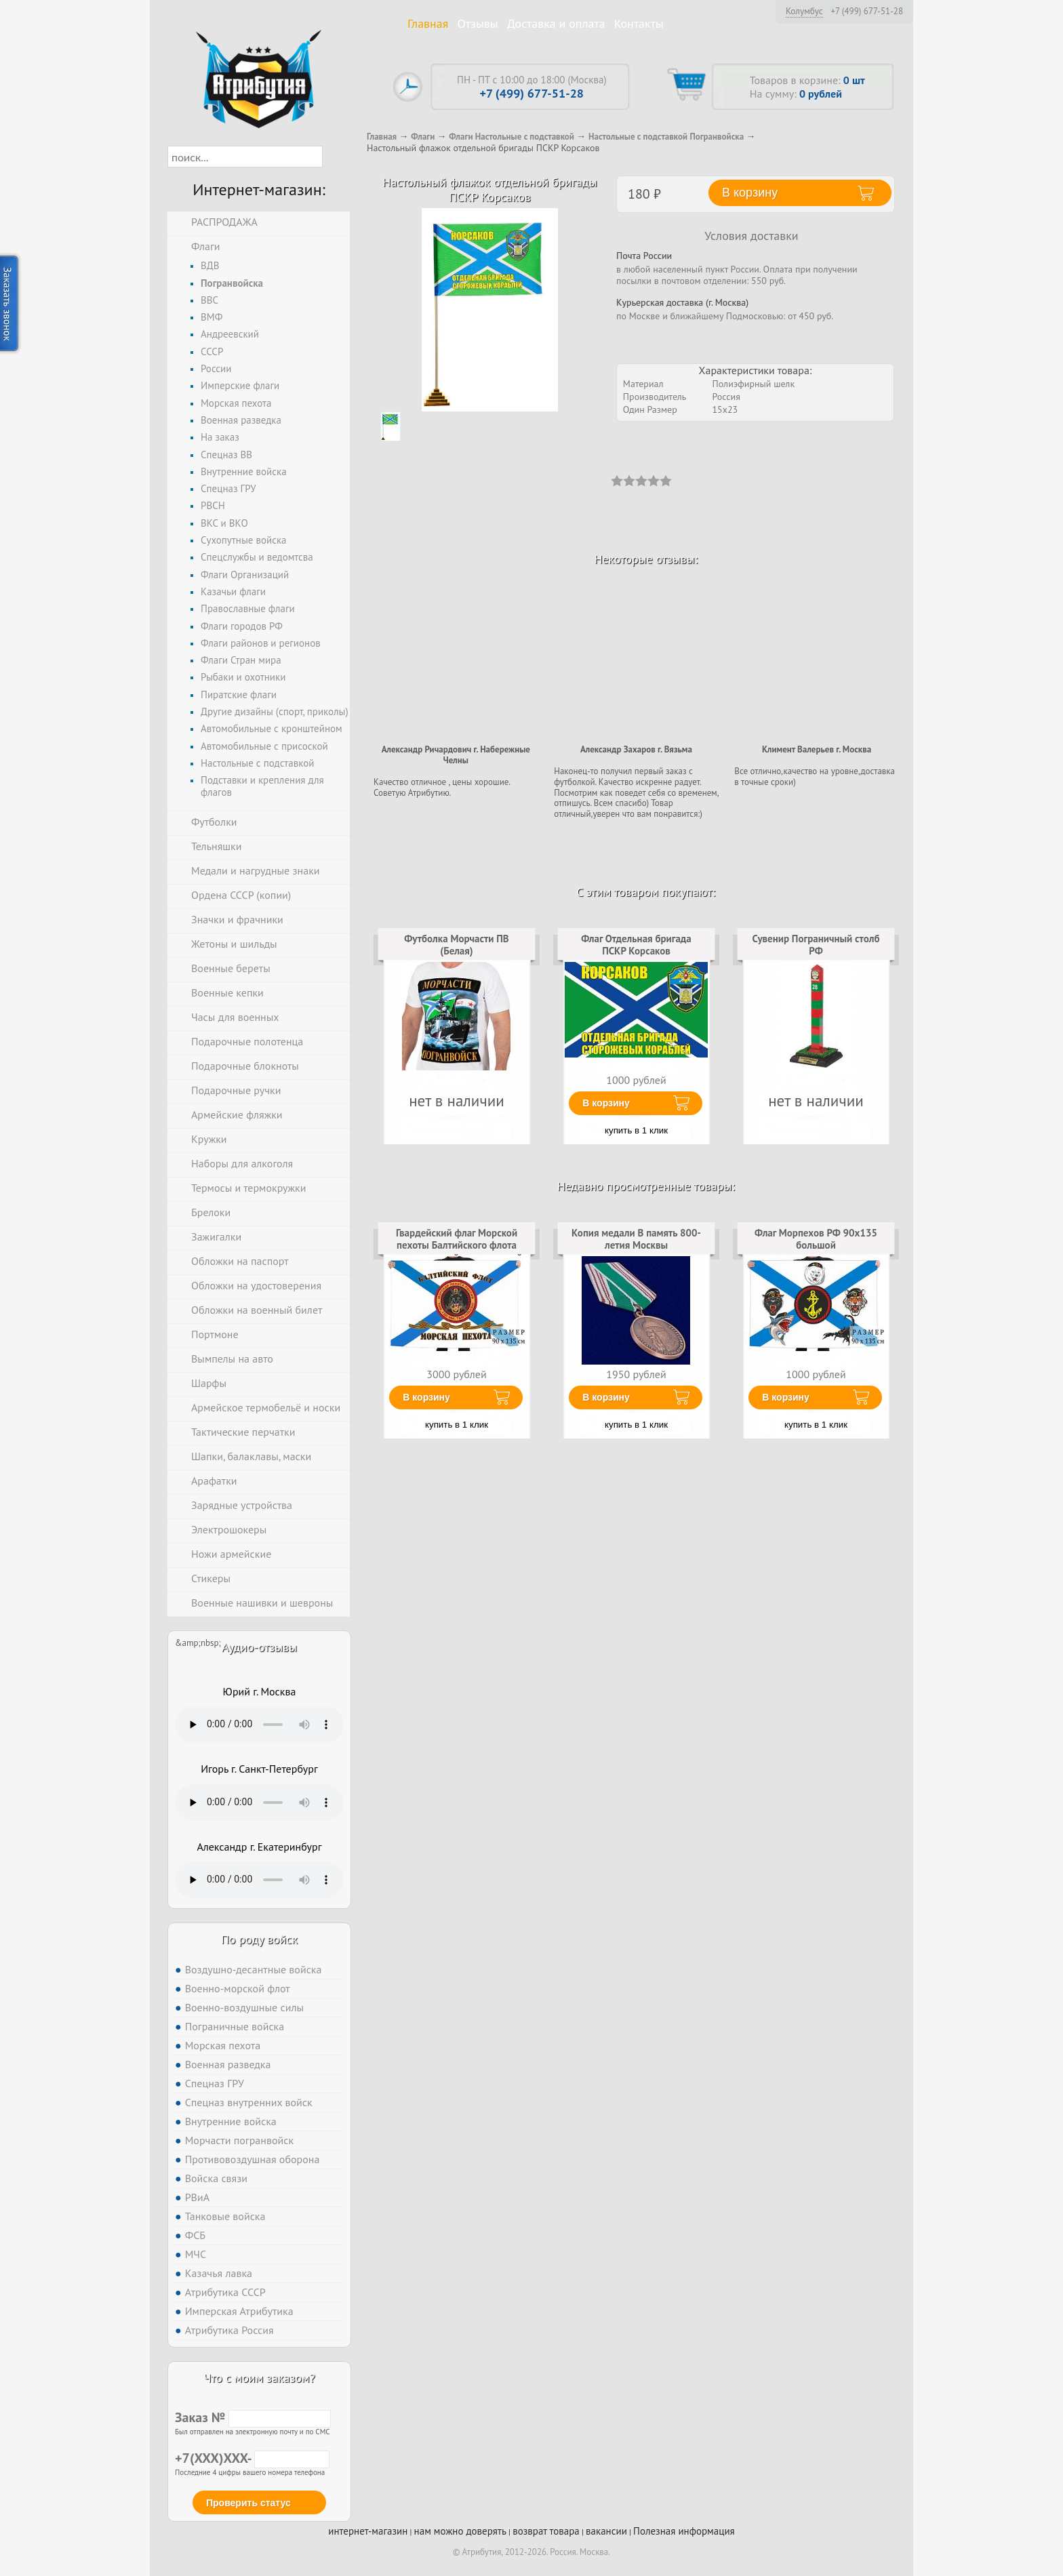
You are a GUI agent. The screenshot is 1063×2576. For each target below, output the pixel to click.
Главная (427, 23)
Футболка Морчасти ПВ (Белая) (456, 944)
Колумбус (804, 11)
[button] (334, 156)
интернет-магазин (367, 2530)
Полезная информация (684, 2530)
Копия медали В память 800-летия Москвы (636, 1238)
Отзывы (478, 23)
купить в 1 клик (636, 1130)
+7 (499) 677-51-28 (866, 11)
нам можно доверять (460, 2530)
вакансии (606, 2530)
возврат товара (546, 2530)
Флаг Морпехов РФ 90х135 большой (816, 1238)
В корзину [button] (750, 192)
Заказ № (253, 2417)
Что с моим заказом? (259, 2378)
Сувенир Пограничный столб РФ (816, 944)
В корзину (606, 1103)
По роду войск (259, 1939)
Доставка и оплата (556, 23)
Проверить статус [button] (248, 2502)
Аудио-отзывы (259, 1647)
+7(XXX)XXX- (252, 2458)
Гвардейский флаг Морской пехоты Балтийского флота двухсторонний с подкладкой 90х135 (457, 1251)
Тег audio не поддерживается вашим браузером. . (259, 1724)
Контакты (639, 23)
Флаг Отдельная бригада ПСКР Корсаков (636, 944)
